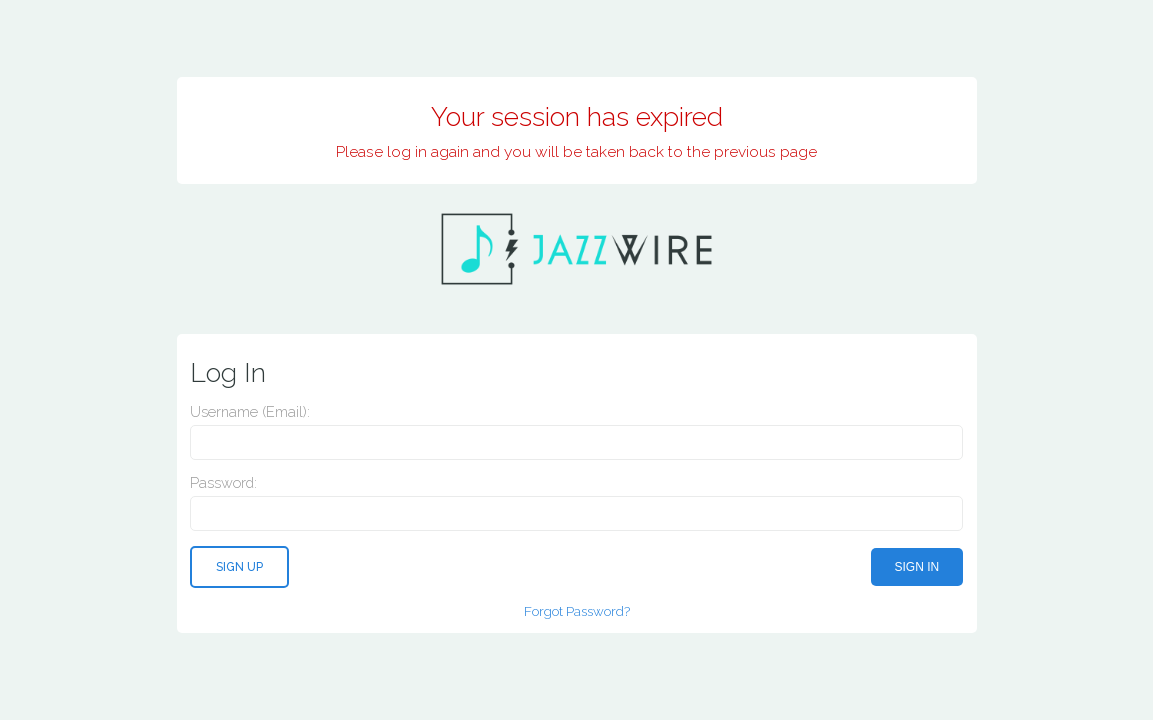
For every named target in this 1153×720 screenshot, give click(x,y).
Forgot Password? (577, 611)
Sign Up (239, 567)
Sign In (917, 567)
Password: (223, 482)
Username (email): (250, 411)
